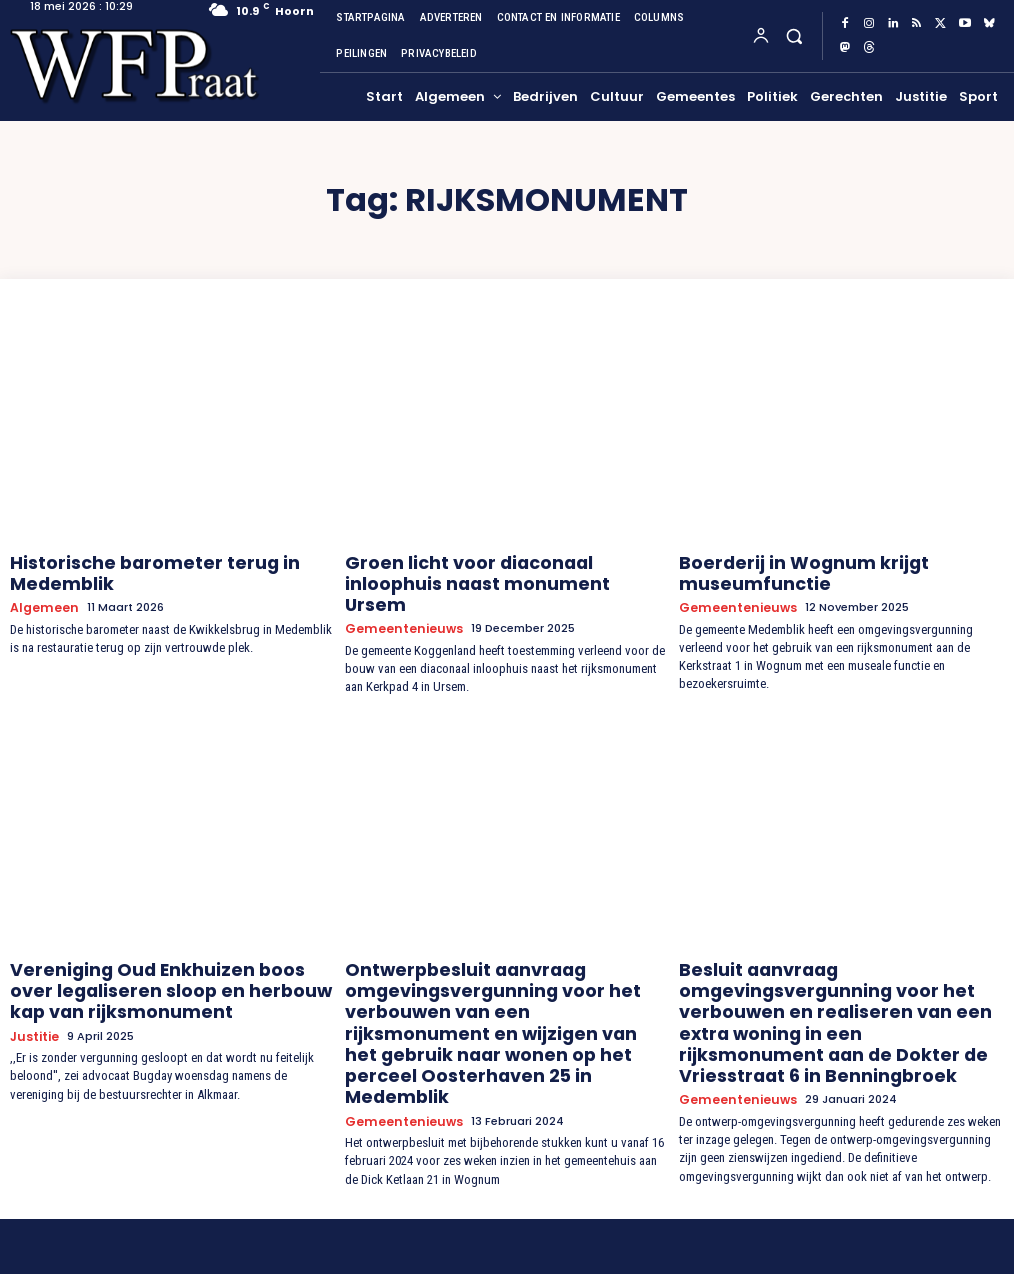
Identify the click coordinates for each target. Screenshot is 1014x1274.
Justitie (34, 1009)
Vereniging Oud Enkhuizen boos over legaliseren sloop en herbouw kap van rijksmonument (155, 970)
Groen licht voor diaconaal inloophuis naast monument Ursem (489, 568)
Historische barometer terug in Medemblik (130, 568)
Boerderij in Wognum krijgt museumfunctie (782, 568)
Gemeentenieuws (400, 598)
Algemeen (41, 598)
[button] (793, 35)
